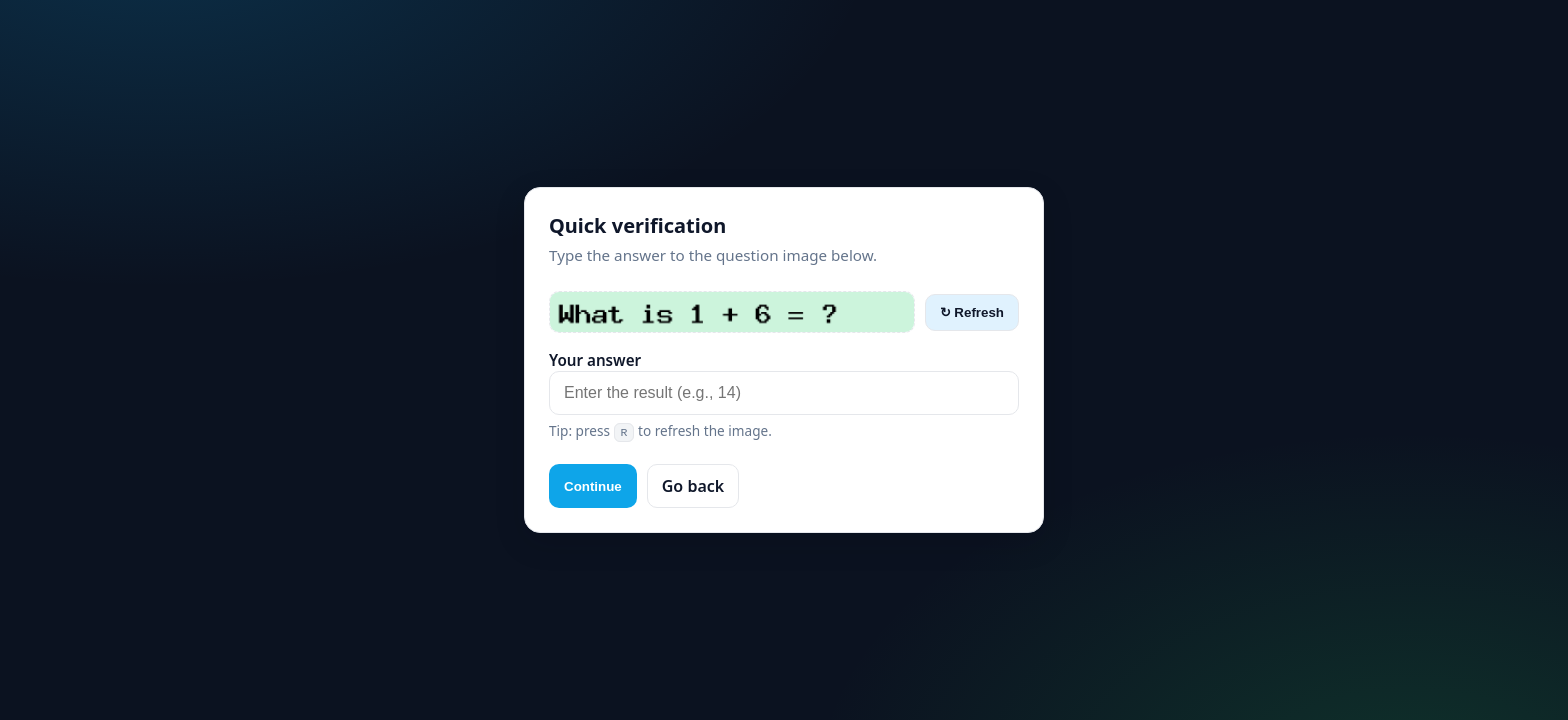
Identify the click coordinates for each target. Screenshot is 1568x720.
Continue (593, 486)
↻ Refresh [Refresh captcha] (972, 312)
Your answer (595, 360)
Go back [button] (693, 486)
